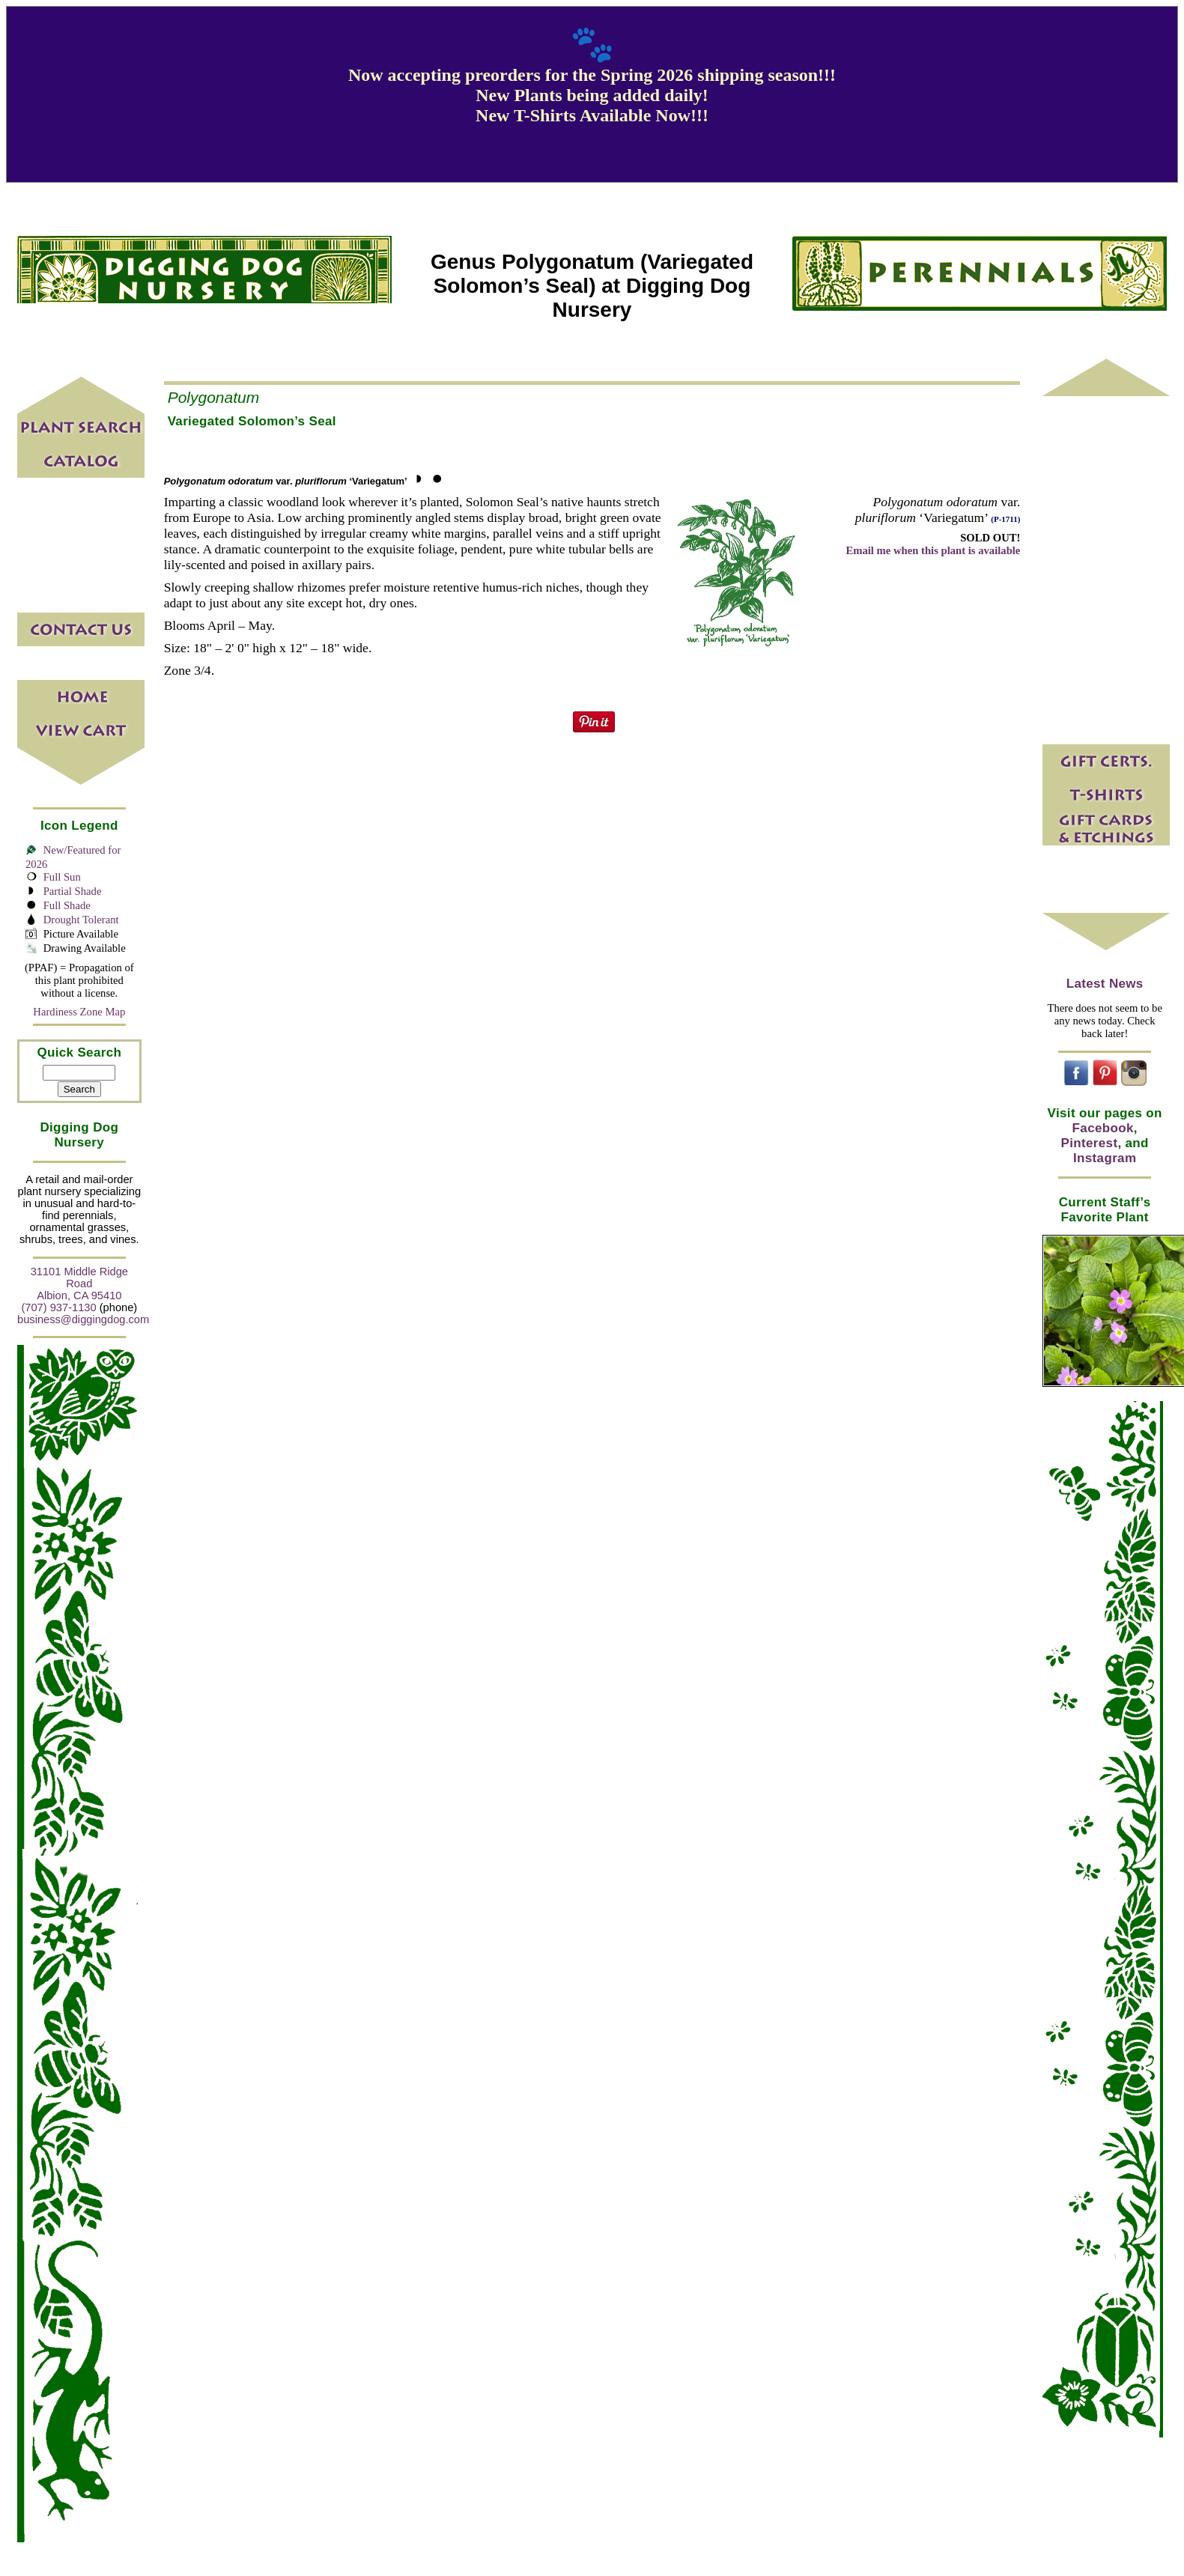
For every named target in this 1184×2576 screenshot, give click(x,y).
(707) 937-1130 (58, 1307)
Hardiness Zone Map (79, 1012)
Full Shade (67, 905)
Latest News (1105, 983)
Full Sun (62, 877)
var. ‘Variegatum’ (285, 481)
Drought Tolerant (81, 920)
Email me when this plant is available (933, 550)
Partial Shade (72, 891)
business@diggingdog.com (83, 1319)
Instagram (1104, 1158)
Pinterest (1089, 1143)
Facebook (1103, 1128)
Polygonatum (214, 397)
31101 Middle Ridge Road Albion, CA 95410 (79, 1283)
